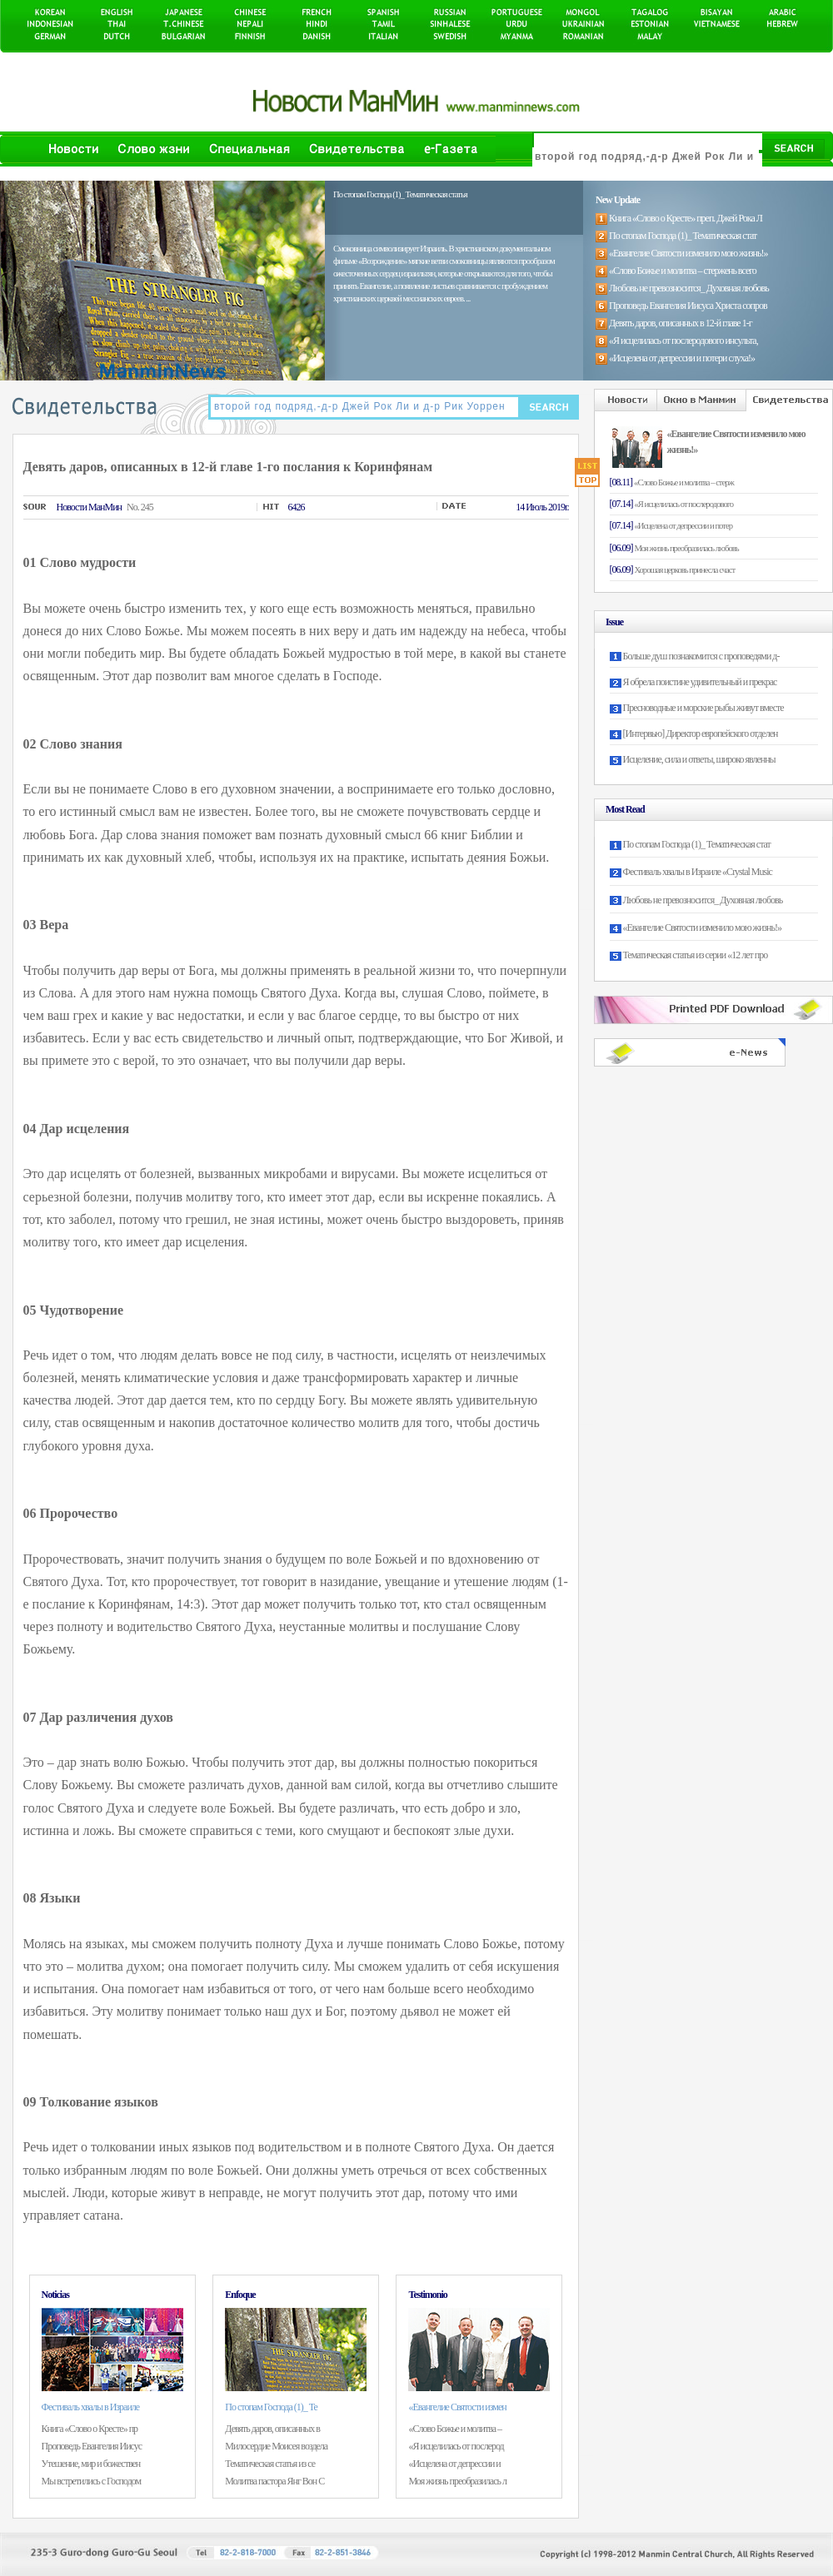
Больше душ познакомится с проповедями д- (701, 656)
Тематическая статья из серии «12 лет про (695, 955)
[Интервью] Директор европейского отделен (700, 733)
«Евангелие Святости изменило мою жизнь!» (702, 927)
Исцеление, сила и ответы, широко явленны (699, 759)
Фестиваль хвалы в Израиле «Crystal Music (697, 872)
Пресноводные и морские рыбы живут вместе (703, 708)
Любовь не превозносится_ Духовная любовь (703, 900)
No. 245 (140, 507)
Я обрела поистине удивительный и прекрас (700, 682)
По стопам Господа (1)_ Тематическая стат (697, 844)
